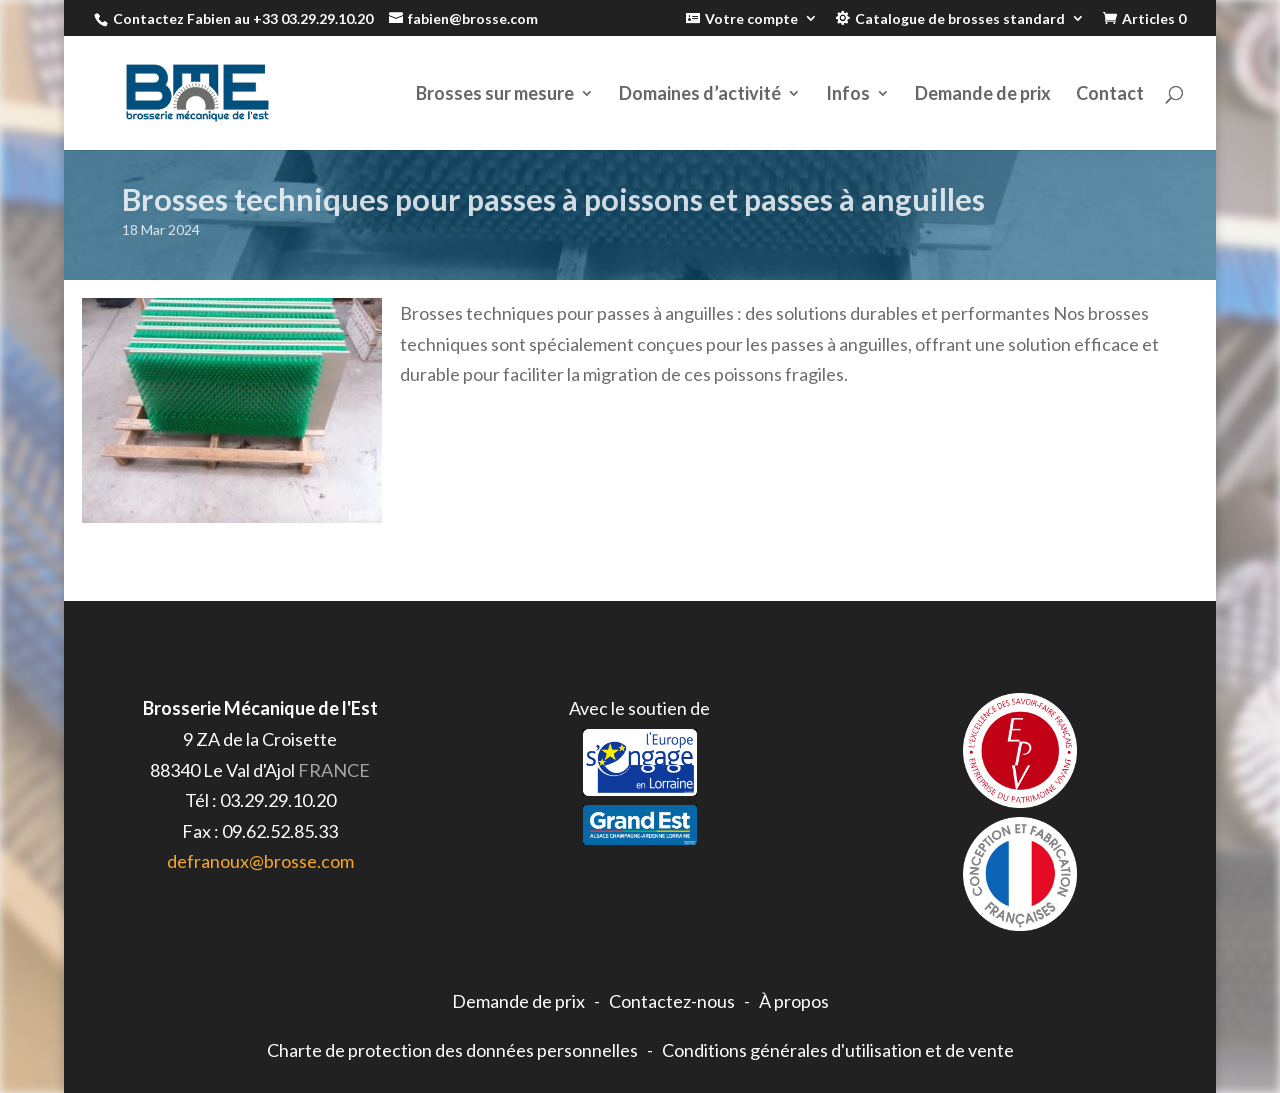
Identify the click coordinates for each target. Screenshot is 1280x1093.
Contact (1110, 95)
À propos (794, 1001)
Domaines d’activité (700, 95)
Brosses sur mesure (495, 95)
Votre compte (751, 19)
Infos (848, 95)
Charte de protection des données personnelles (452, 1050)
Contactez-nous (672, 1001)
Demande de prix (983, 95)
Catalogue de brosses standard (960, 19)
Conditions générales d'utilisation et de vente (838, 1050)
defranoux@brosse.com (260, 861)
